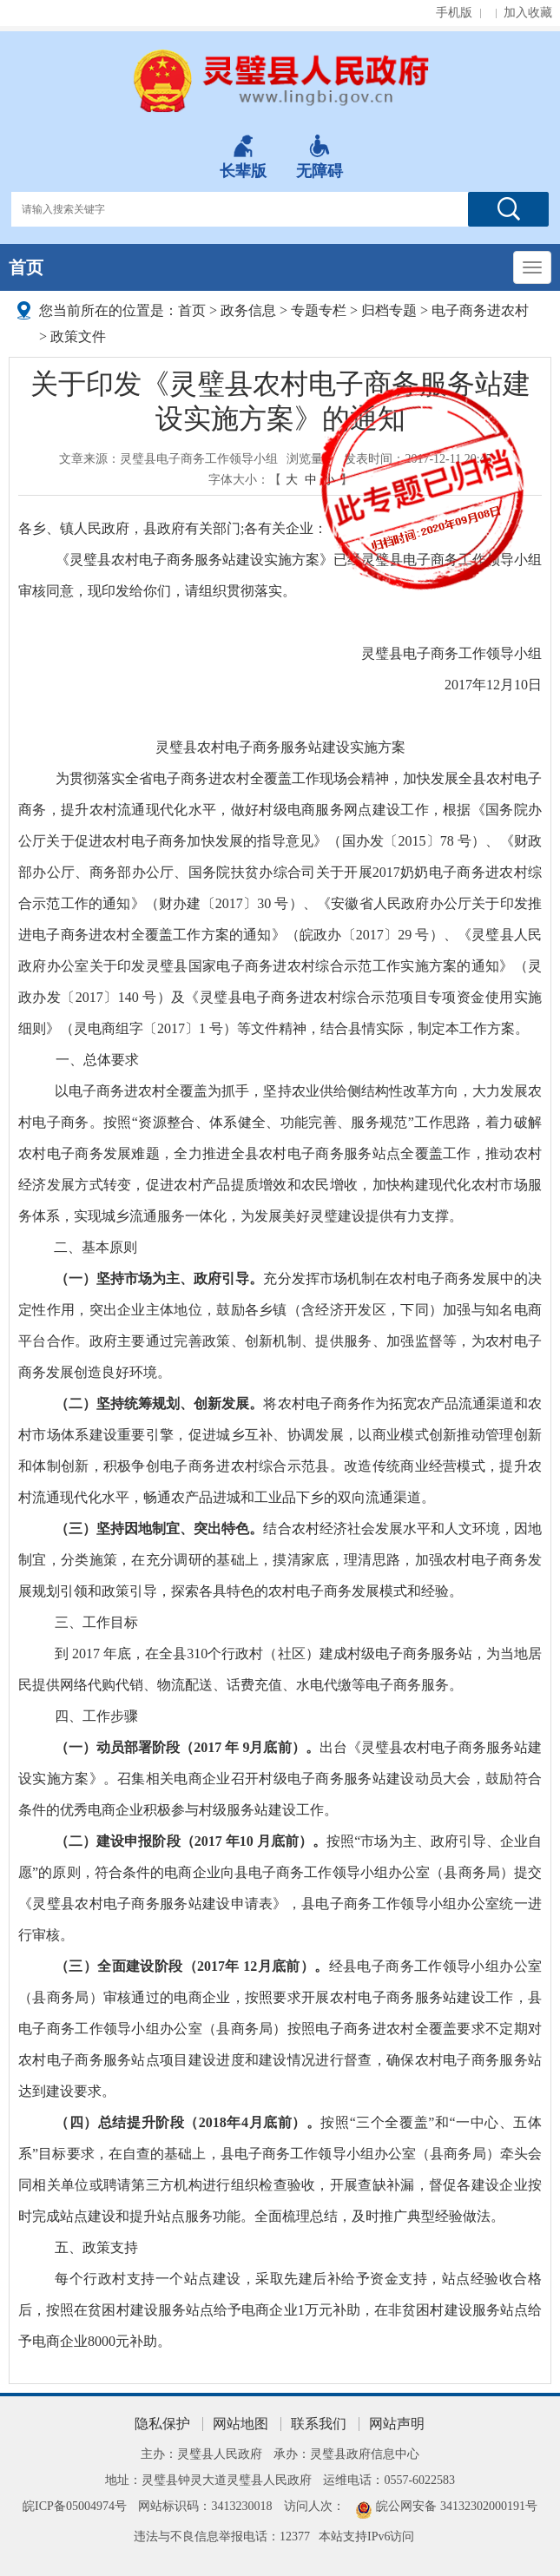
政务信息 (248, 310)
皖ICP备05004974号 (75, 2506)
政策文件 (78, 336)
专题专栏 (318, 310)
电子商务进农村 (480, 310)
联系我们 (318, 2423)
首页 (26, 267)
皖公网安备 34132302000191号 (456, 2506)
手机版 (454, 12)
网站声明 (397, 2423)
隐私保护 (162, 2423)
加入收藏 (528, 12)
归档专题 (389, 310)
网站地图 (240, 2423)
